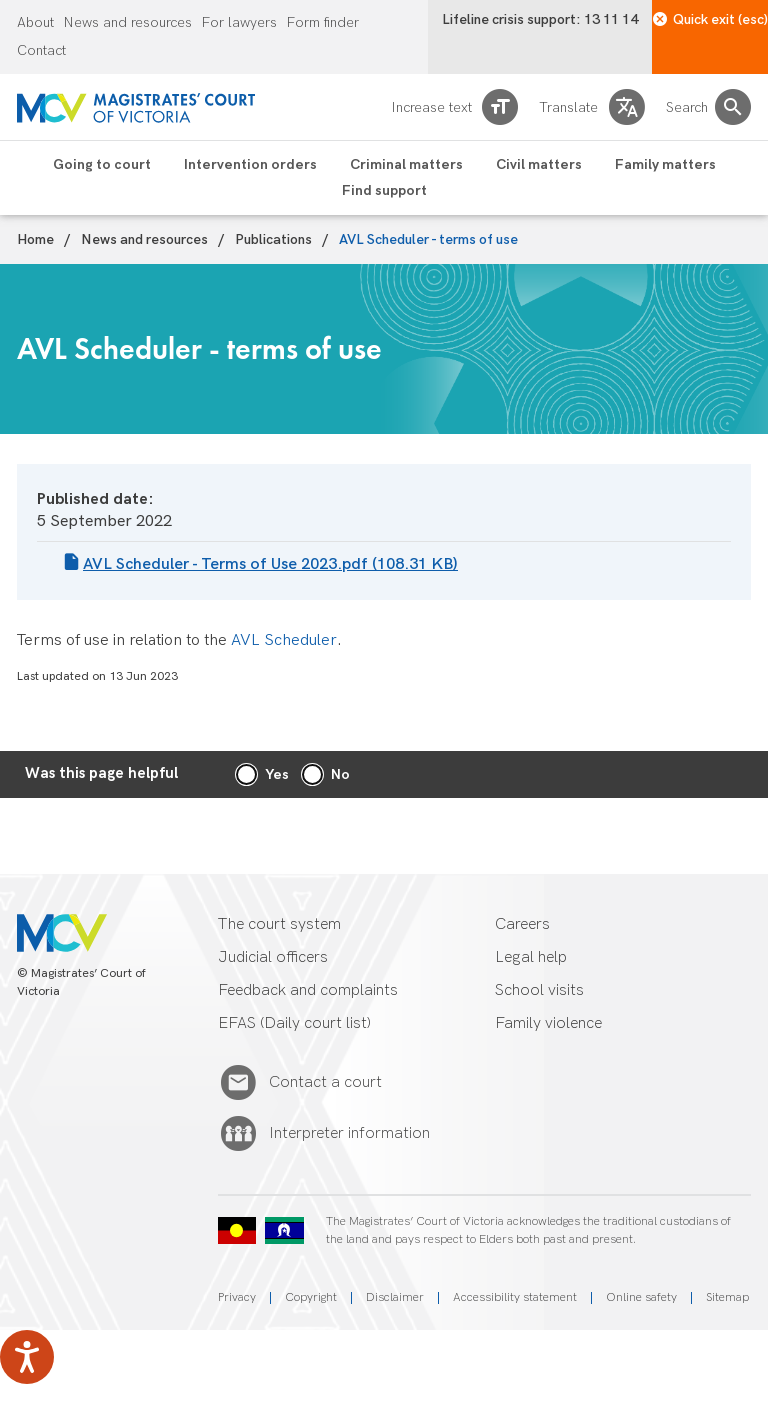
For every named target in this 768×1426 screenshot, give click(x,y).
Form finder (323, 23)
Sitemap (727, 1297)
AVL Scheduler (284, 640)
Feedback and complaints (308, 990)
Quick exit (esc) (710, 19)
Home (35, 240)
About (35, 23)
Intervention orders (250, 165)
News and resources (128, 23)
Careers (522, 924)
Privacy (237, 1297)
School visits (539, 990)
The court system (279, 924)
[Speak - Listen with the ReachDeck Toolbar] (27, 1357)
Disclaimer (395, 1297)
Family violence (548, 1023)
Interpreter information (349, 1134)
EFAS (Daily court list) (294, 1023)
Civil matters (539, 165)
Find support (384, 191)
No (340, 774)
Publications (273, 240)
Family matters (665, 165)
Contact (41, 51)
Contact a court (325, 1083)
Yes (277, 774)
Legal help (531, 957)
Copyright (311, 1297)
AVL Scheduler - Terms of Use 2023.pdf (270, 564)
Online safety (641, 1297)
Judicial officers (273, 957)
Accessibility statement (515, 1297)
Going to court (102, 165)
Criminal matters (406, 165)
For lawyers (239, 23)
